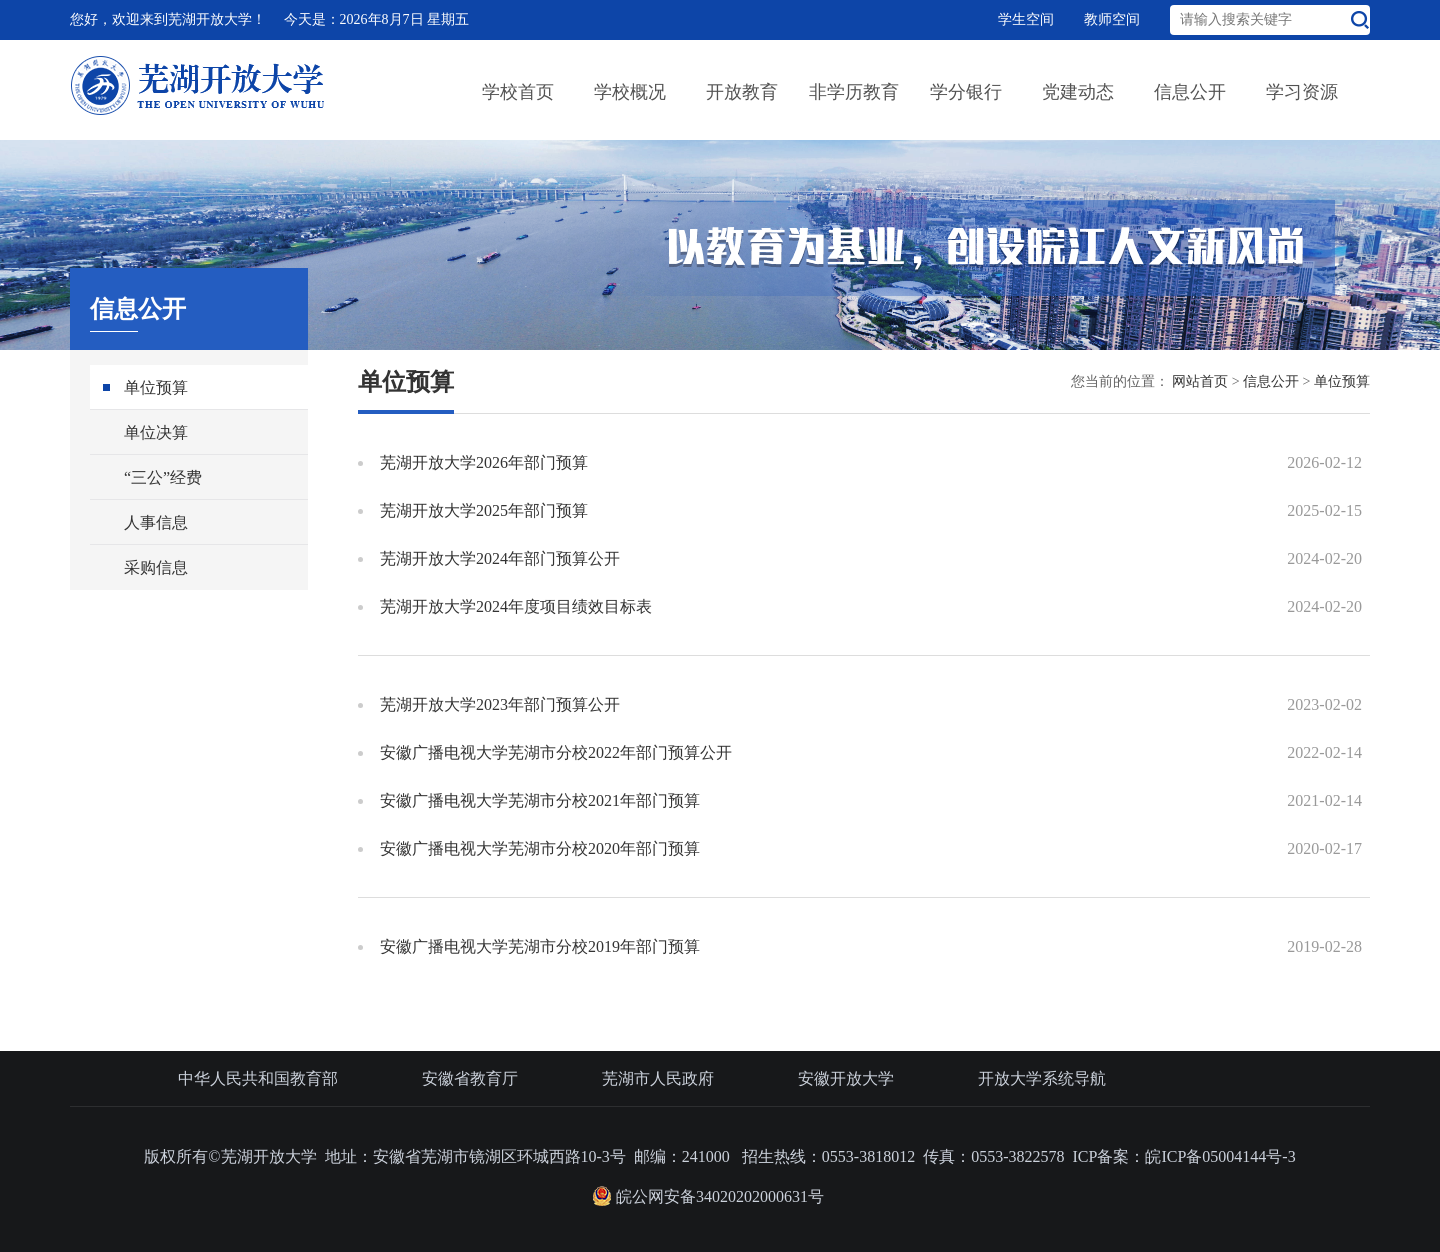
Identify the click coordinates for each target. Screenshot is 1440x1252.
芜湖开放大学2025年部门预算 (484, 510)
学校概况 (630, 92)
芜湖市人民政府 (658, 1078)
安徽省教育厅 (470, 1078)
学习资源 (1302, 92)
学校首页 (518, 92)
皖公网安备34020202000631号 (708, 1196)
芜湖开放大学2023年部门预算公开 (500, 704)
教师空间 (1112, 19)
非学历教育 (854, 92)
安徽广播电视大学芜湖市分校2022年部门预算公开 (556, 752)
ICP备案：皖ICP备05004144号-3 (1184, 1156)
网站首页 (1200, 381)
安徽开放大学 (846, 1078)
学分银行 (966, 92)
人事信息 (156, 522)
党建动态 (1078, 92)
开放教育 (742, 92)
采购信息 (156, 567)
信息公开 (1190, 92)
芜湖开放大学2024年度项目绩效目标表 (516, 606)
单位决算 (156, 432)
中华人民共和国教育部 (258, 1078)
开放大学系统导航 (1042, 1078)
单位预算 (156, 387)
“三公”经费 (163, 477)
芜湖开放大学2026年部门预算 (484, 462)
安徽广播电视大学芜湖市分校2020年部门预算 (540, 848)
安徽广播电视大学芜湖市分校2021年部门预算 (540, 800)
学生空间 (1026, 19)
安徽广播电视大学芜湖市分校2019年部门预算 (540, 946)
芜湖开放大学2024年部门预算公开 (500, 558)
